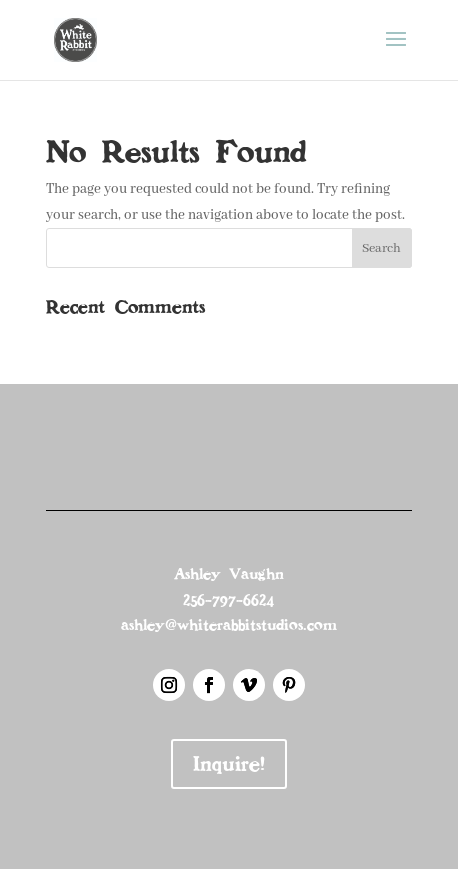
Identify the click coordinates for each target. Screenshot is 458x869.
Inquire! (229, 764)
